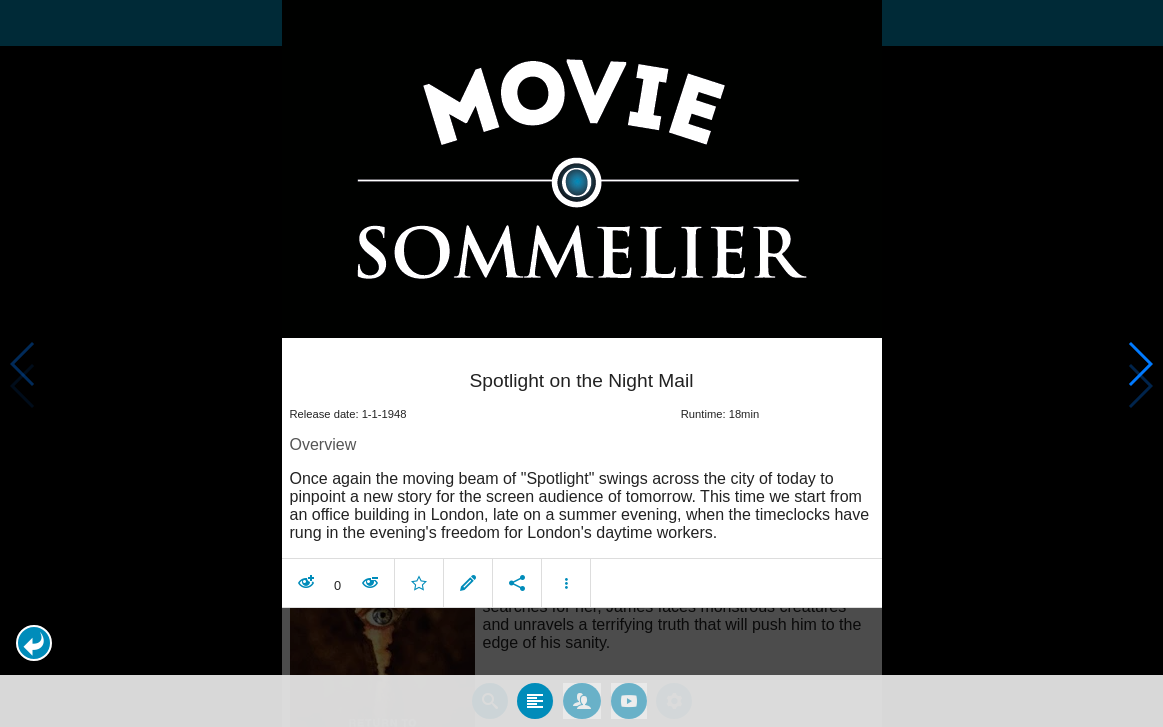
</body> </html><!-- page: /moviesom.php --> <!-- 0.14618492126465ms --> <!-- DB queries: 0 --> (581, 363)
